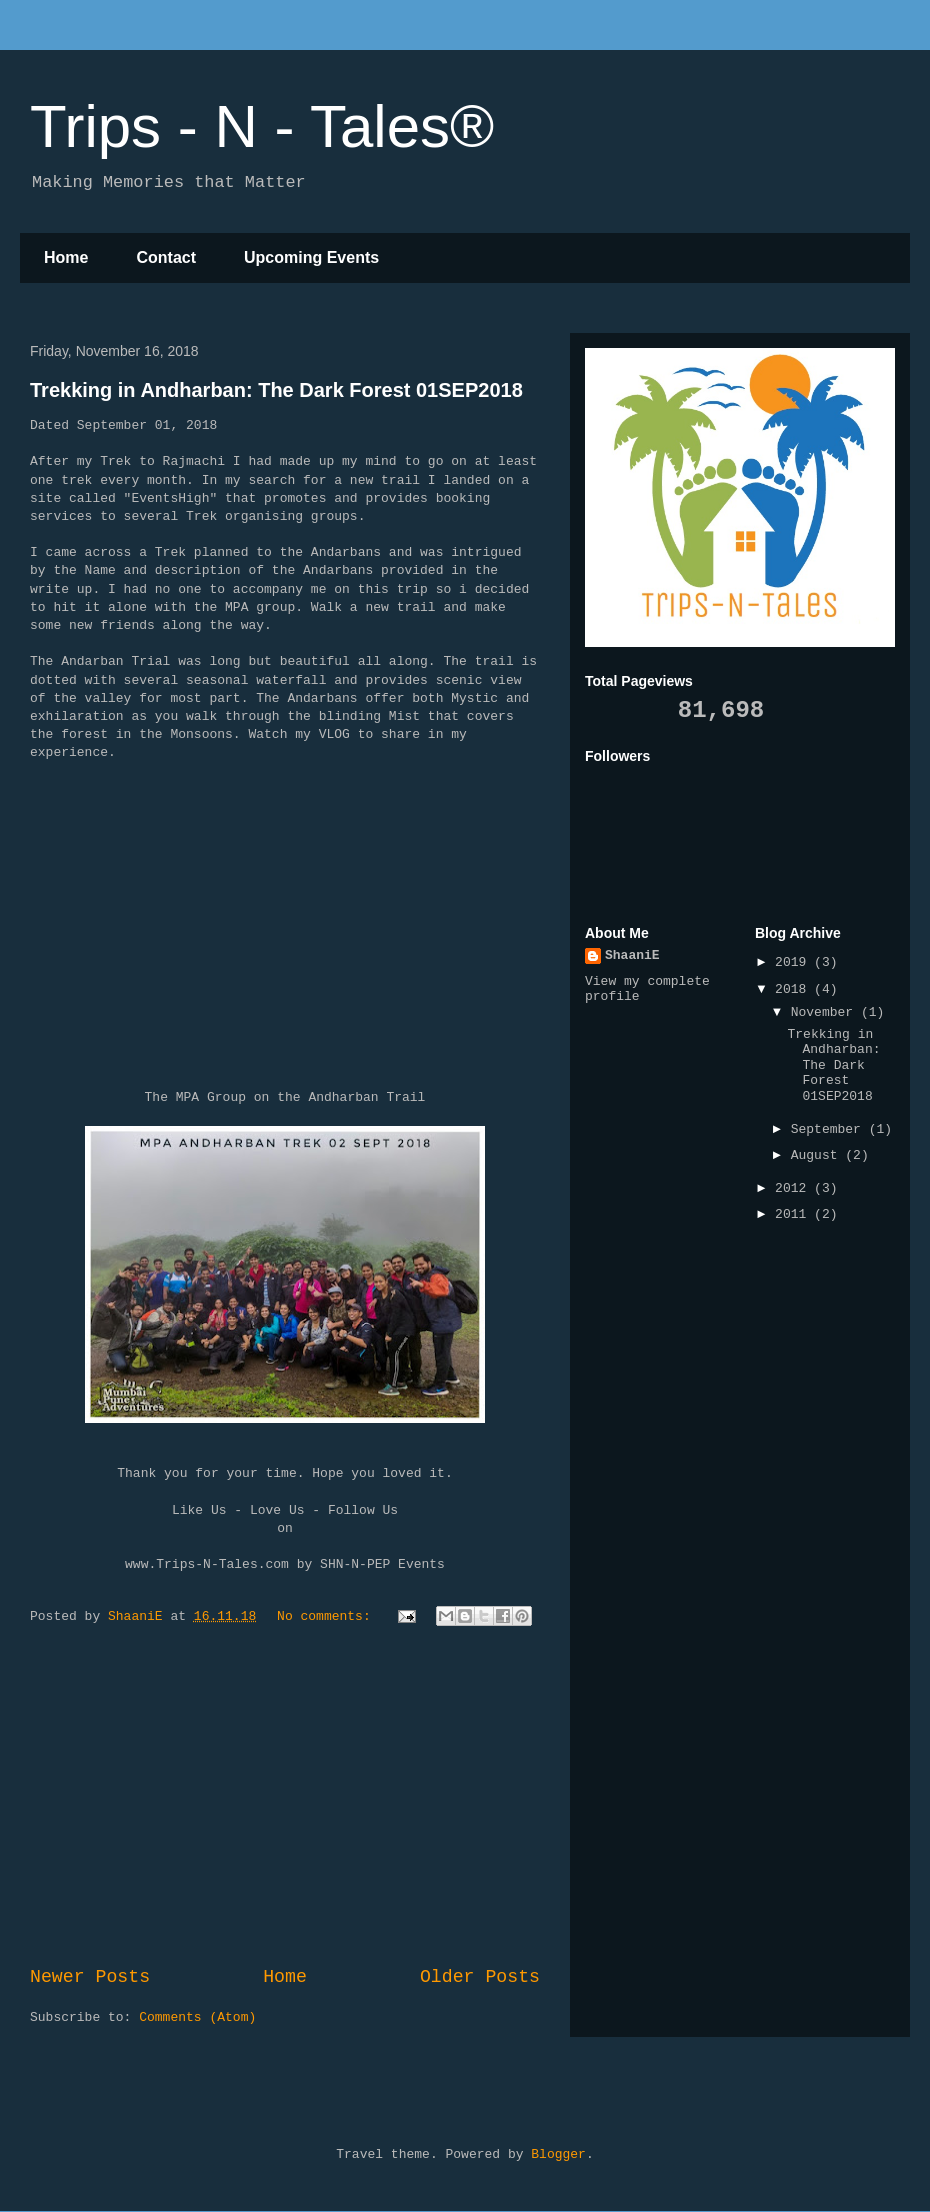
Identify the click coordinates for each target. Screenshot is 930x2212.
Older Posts (480, 1977)
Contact (166, 257)
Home (66, 257)
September (830, 1129)
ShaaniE (632, 955)
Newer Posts (90, 1977)
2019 (794, 962)
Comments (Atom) (197, 2017)
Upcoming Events (311, 257)
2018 (794, 989)
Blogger (558, 2154)
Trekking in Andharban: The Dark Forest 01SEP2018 (276, 390)
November (826, 1012)
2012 (794, 1188)
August (818, 1155)
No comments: (327, 1616)
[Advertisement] (285, 1799)
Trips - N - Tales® (262, 126)
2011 (794, 1214)
